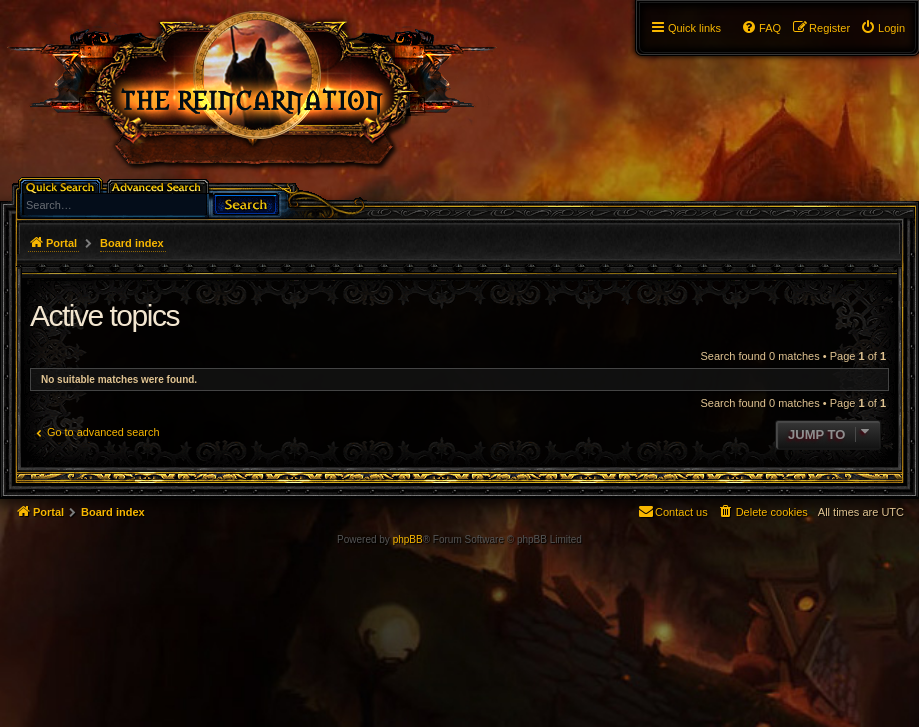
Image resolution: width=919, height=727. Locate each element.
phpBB (408, 539)
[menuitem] (882, 28)
